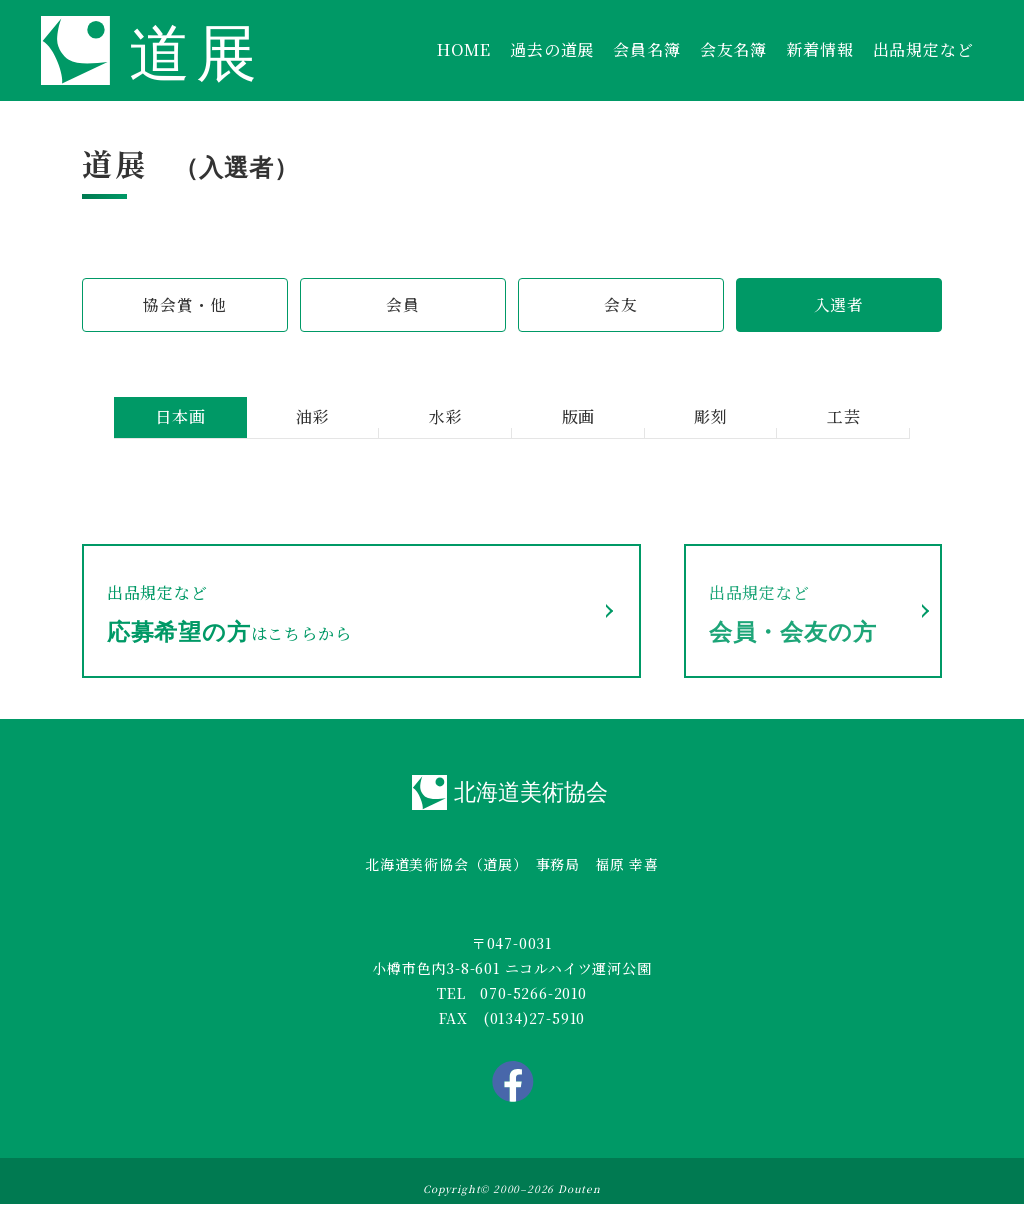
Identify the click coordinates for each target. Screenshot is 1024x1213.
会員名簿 (646, 49)
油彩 (313, 418)
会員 (403, 305)
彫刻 (711, 418)
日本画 (180, 418)
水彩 (446, 418)
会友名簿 (733, 49)
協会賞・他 (185, 305)
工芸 (844, 418)
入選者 (839, 305)
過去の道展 (552, 49)
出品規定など (923, 49)
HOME (464, 49)
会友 (621, 305)
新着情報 (819, 49)
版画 (579, 418)
